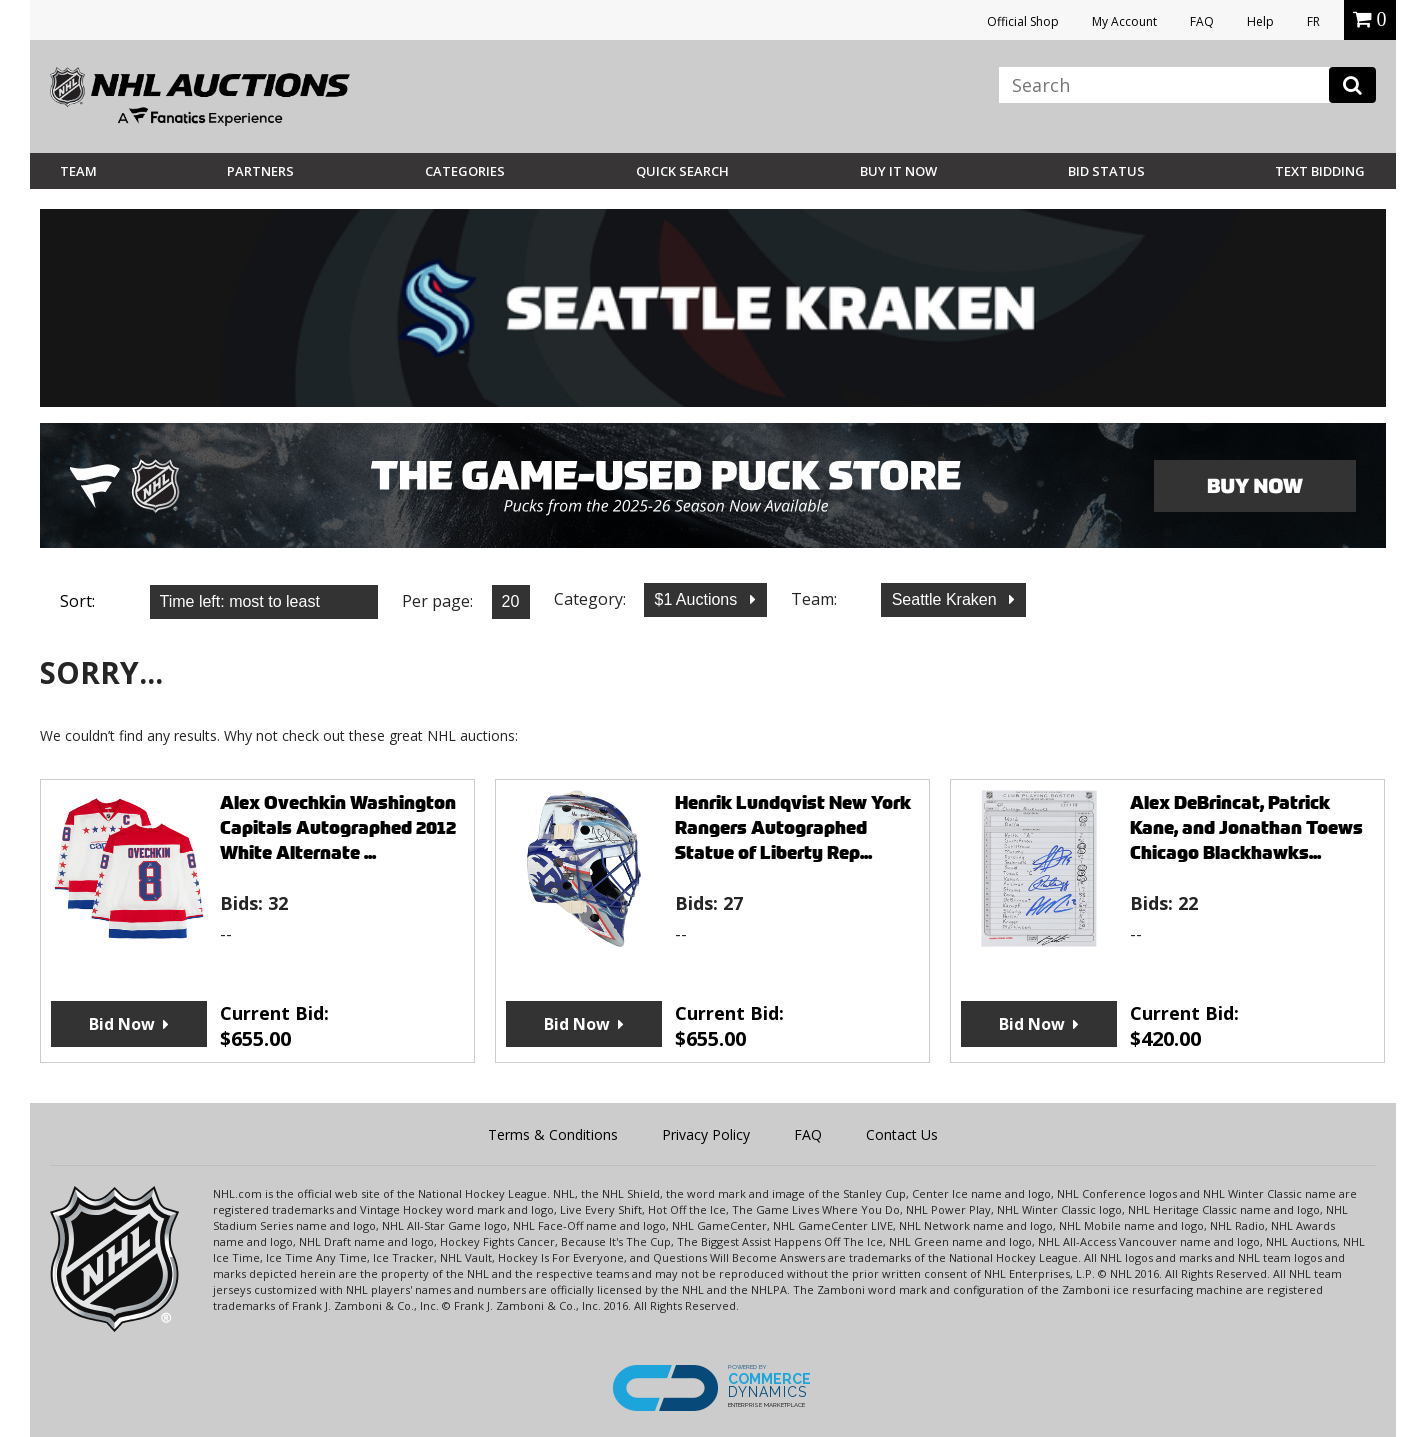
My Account (1124, 21)
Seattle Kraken (946, 599)
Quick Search (682, 171)
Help (1260, 21)
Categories (465, 171)
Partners (260, 171)
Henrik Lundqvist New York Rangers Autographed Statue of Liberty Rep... (793, 827)
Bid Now (122, 1024)
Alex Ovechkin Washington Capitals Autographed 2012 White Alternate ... (338, 827)
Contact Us (902, 1134)
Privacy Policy (706, 1134)
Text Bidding (1320, 171)
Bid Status (1106, 171)
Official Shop (1023, 21)
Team (78, 171)
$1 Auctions (698, 599)
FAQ (1202, 21)
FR (1313, 21)
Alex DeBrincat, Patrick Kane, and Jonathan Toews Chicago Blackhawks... (1246, 827)
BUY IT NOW (898, 171)
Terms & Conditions (553, 1134)
